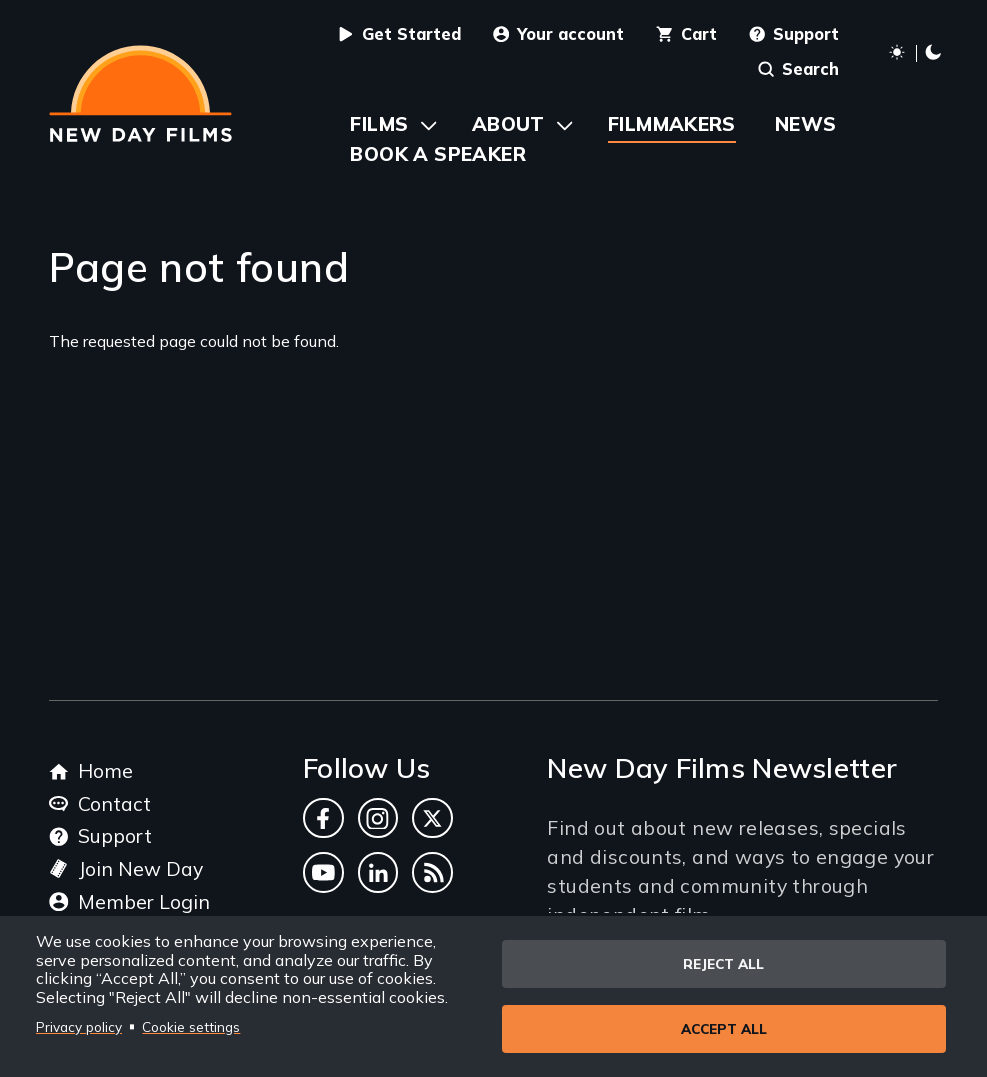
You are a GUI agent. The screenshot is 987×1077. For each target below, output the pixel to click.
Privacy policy (79, 1026)
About (508, 123)
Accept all (724, 1028)
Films (379, 123)
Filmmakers (672, 123)
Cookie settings (191, 1026)
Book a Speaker (437, 153)
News (806, 123)
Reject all (723, 963)
